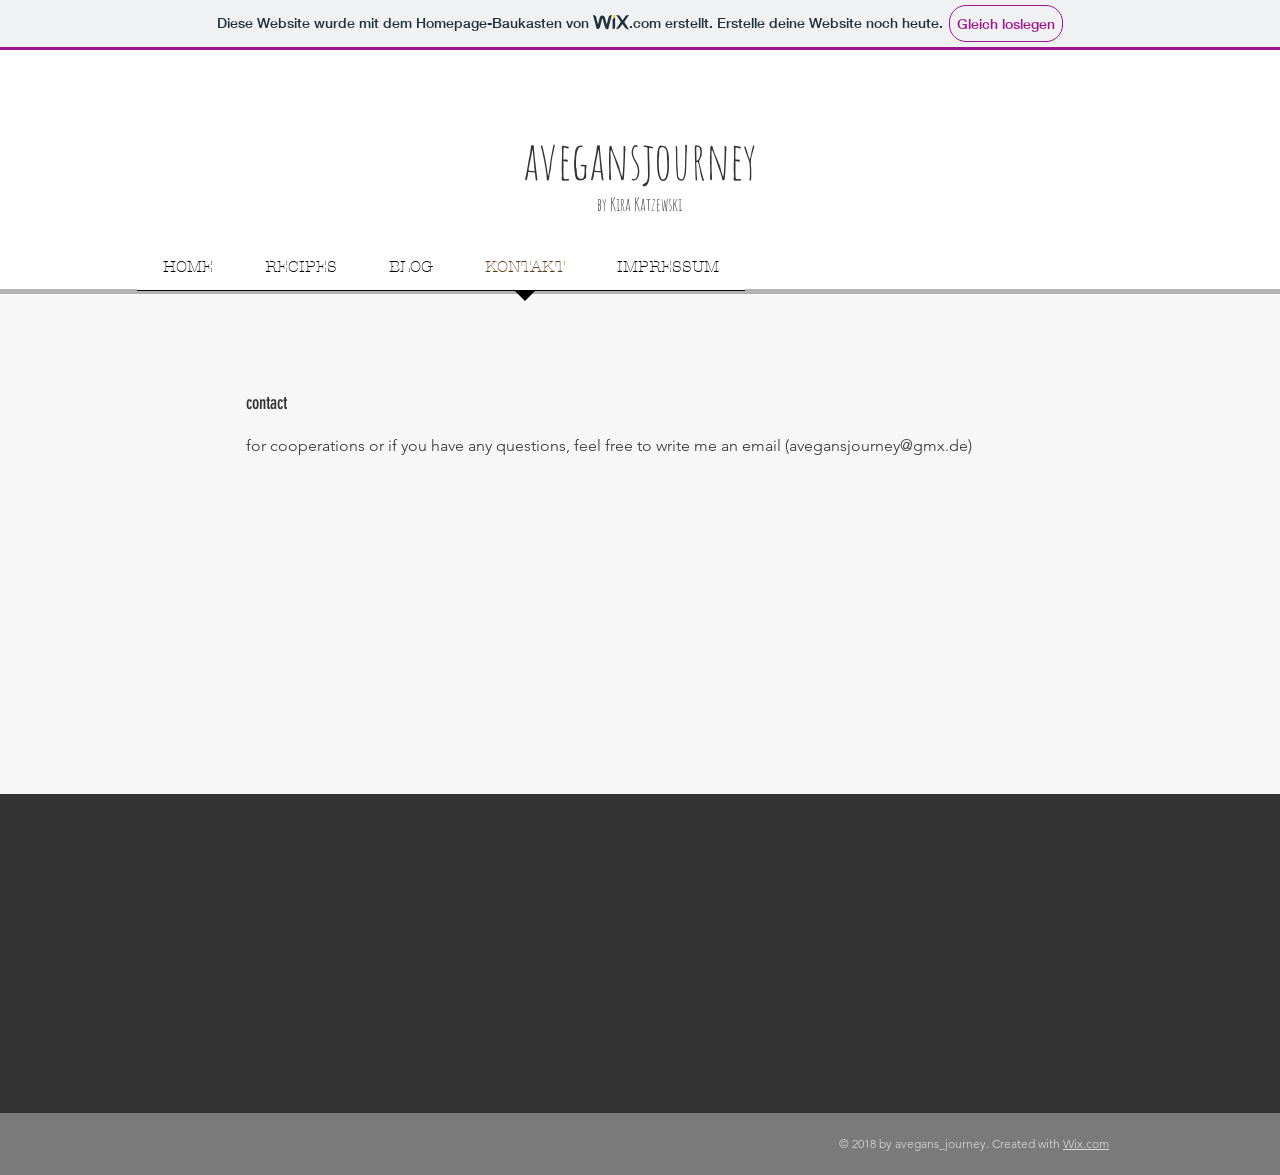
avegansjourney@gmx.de (878, 445)
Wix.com (1086, 1143)
